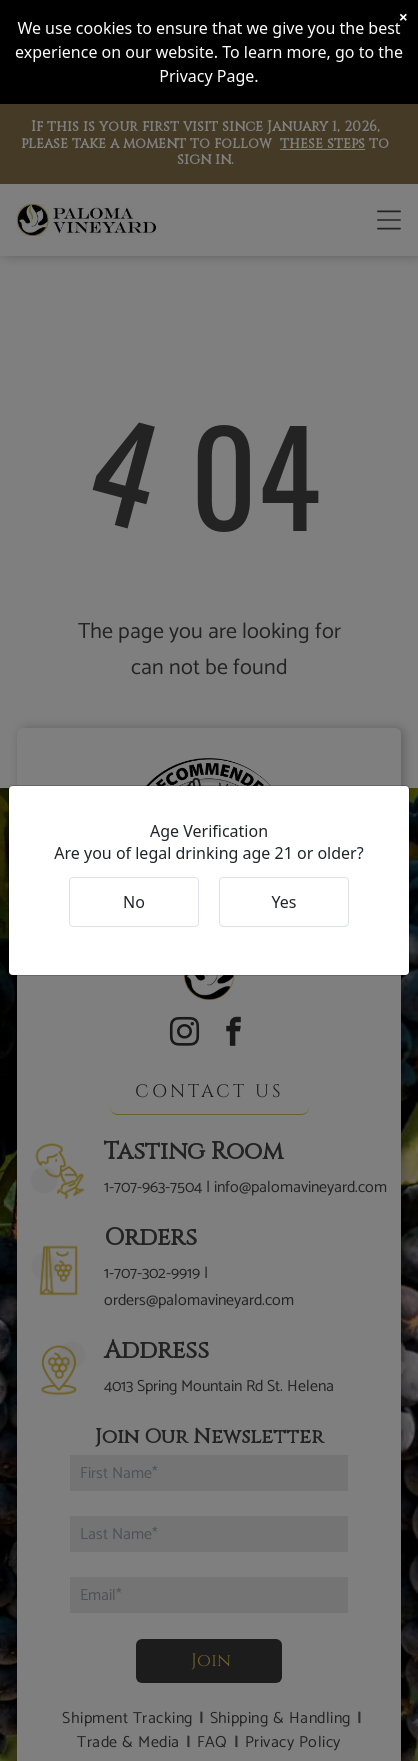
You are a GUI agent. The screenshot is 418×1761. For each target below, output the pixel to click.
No (134, 902)
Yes (284, 902)
